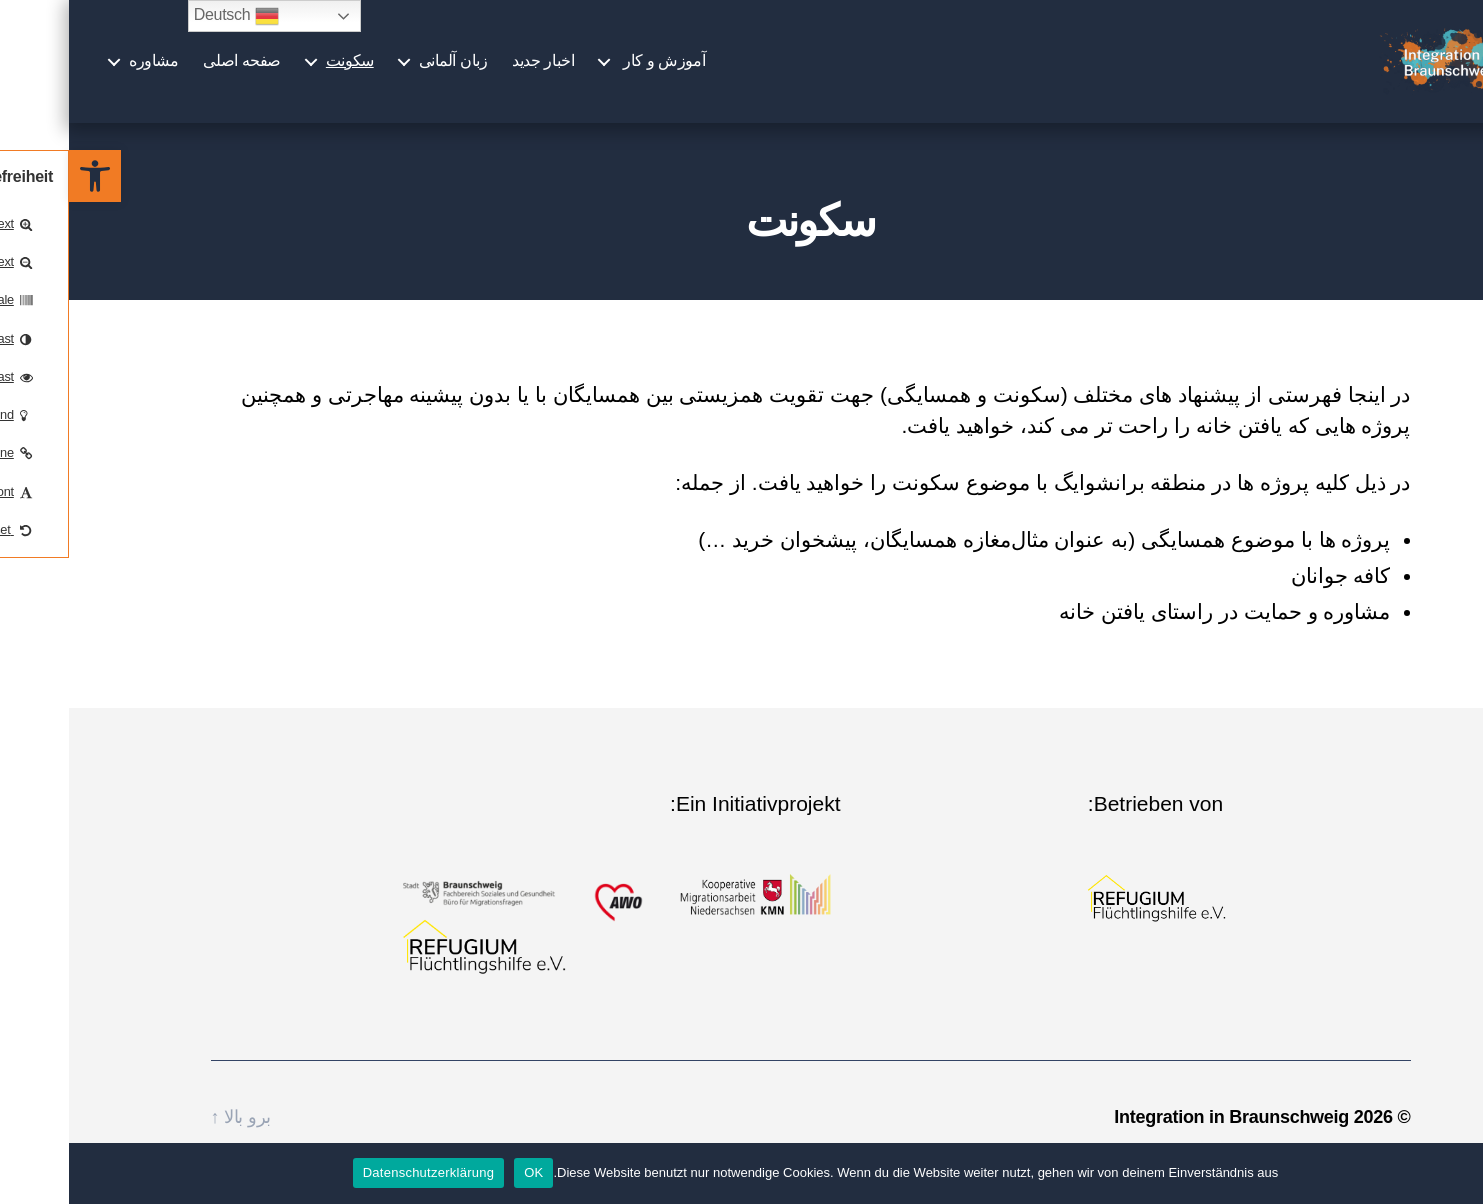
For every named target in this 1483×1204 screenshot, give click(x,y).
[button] (26, 176)
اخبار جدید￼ (474, 72)
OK (464, 1172)
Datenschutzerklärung (359, 1172)
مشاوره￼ (84, 72)
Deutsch (167, 16)
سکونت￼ (281, 72)
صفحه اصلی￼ (172, 72)
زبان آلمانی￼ (384, 72)
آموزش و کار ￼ (593, 72)
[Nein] (1458, 1173)
